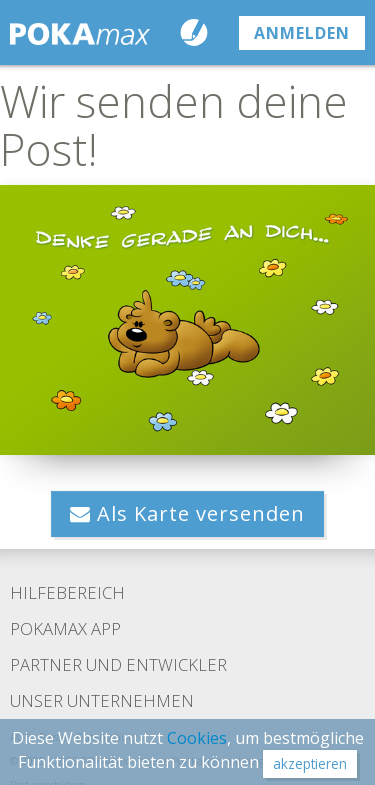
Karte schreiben (198, 32)
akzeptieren (310, 763)
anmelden (302, 33)
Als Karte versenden (187, 513)
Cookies (197, 738)
